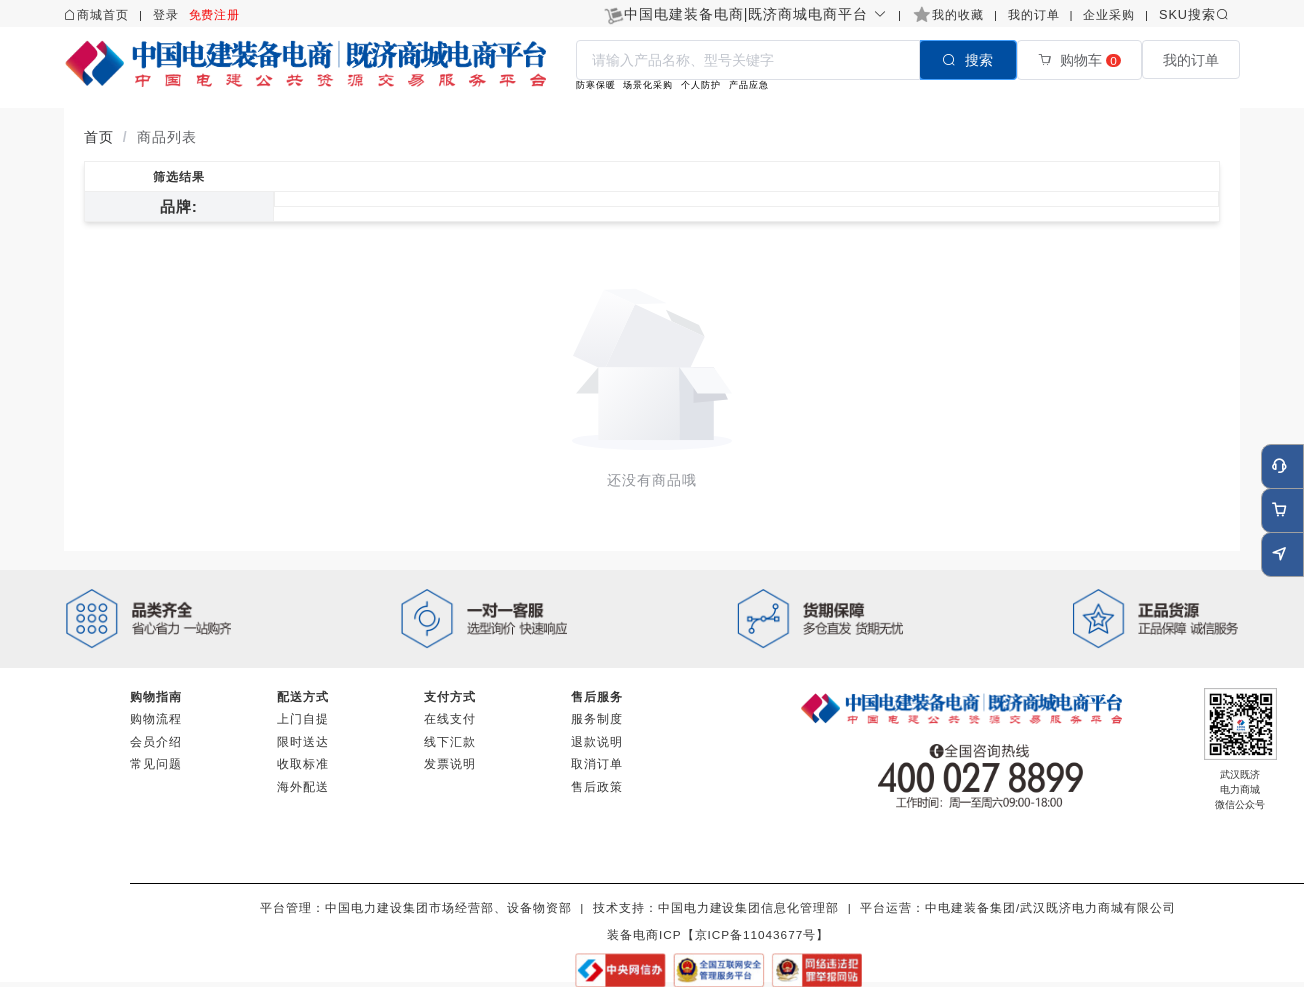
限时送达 (303, 741)
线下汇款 (450, 741)
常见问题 (156, 763)
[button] (756, 14)
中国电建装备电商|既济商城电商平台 (756, 14)
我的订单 (1034, 14)
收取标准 (303, 763)
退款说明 (597, 741)
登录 (166, 14)
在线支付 (450, 718)
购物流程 (156, 718)
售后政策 (597, 786)
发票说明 (450, 763)
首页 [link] (99, 137)
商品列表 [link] (167, 137)
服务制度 (597, 718)
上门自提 (303, 718)
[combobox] (796, 59)
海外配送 (303, 786)
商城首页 (103, 14)
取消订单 (597, 763)
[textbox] (748, 60)
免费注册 (215, 14)
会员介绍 (156, 741)
